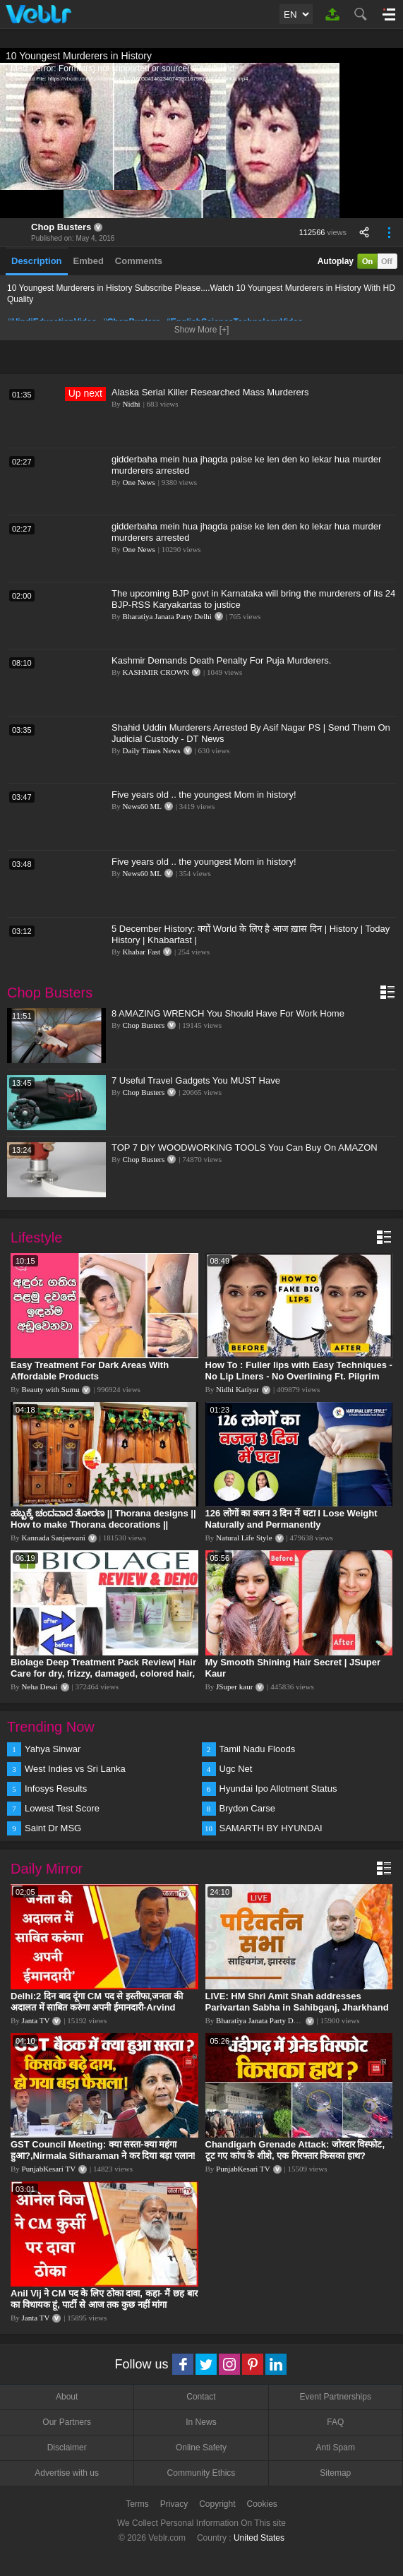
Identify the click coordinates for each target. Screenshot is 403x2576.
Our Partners (66, 2422)
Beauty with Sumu (51, 1389)
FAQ (335, 2422)
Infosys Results (56, 1788)
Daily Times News (152, 750)
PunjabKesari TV (49, 2168)
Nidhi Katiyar (237, 1389)
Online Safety (201, 2447)
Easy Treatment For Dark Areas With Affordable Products (90, 1371)
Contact (200, 2397)
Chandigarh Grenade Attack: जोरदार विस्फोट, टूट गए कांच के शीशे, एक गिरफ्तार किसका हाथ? (295, 2150)
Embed (88, 261)
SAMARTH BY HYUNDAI (271, 1828)
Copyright (217, 2504)
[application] (201, 140)
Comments (138, 261)
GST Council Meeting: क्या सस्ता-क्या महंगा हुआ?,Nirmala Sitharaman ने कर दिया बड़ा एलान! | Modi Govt (103, 2155)
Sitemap (335, 2473)
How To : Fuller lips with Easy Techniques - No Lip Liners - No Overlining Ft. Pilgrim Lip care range (298, 1376)
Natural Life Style (244, 1537)
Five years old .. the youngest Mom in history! (204, 794)
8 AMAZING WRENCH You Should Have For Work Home (228, 1013)
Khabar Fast (141, 951)
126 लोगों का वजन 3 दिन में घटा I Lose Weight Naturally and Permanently (291, 1519)
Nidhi (131, 404)
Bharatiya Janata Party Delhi (167, 616)
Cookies (262, 2504)
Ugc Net (236, 1768)
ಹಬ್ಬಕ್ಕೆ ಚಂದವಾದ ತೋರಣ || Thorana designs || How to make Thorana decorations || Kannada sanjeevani (103, 1524)
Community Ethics (201, 2473)
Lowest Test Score (62, 1808)
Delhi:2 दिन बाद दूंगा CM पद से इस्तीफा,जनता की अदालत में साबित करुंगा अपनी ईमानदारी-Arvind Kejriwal (97, 2007)
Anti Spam (335, 2447)
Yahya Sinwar (52, 1749)
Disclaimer (67, 2447)
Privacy (174, 2504)
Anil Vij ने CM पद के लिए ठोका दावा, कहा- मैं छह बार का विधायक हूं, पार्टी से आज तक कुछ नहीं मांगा (104, 2299)
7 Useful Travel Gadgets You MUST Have (196, 1080)
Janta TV (36, 2020)
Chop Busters (61, 227)
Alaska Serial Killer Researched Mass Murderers (210, 392)
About (67, 2397)
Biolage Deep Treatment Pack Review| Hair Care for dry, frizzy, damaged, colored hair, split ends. (103, 1673)
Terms (137, 2504)
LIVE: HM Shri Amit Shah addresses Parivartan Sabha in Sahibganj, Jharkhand (297, 2002)
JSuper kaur (234, 1686)
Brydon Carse (247, 1808)
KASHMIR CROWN (156, 672)
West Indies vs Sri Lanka (75, 1768)
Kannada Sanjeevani (53, 1537)
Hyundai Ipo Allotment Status (278, 1788)
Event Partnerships (335, 2397)
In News (201, 2422)
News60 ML (142, 806)
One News (139, 482)
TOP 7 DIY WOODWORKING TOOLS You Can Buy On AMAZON (245, 1147)
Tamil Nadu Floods (257, 1749)
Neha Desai (40, 1686)
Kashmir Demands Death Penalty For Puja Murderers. (221, 660)
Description (36, 261)
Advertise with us (67, 2473)
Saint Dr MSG (53, 1828)
